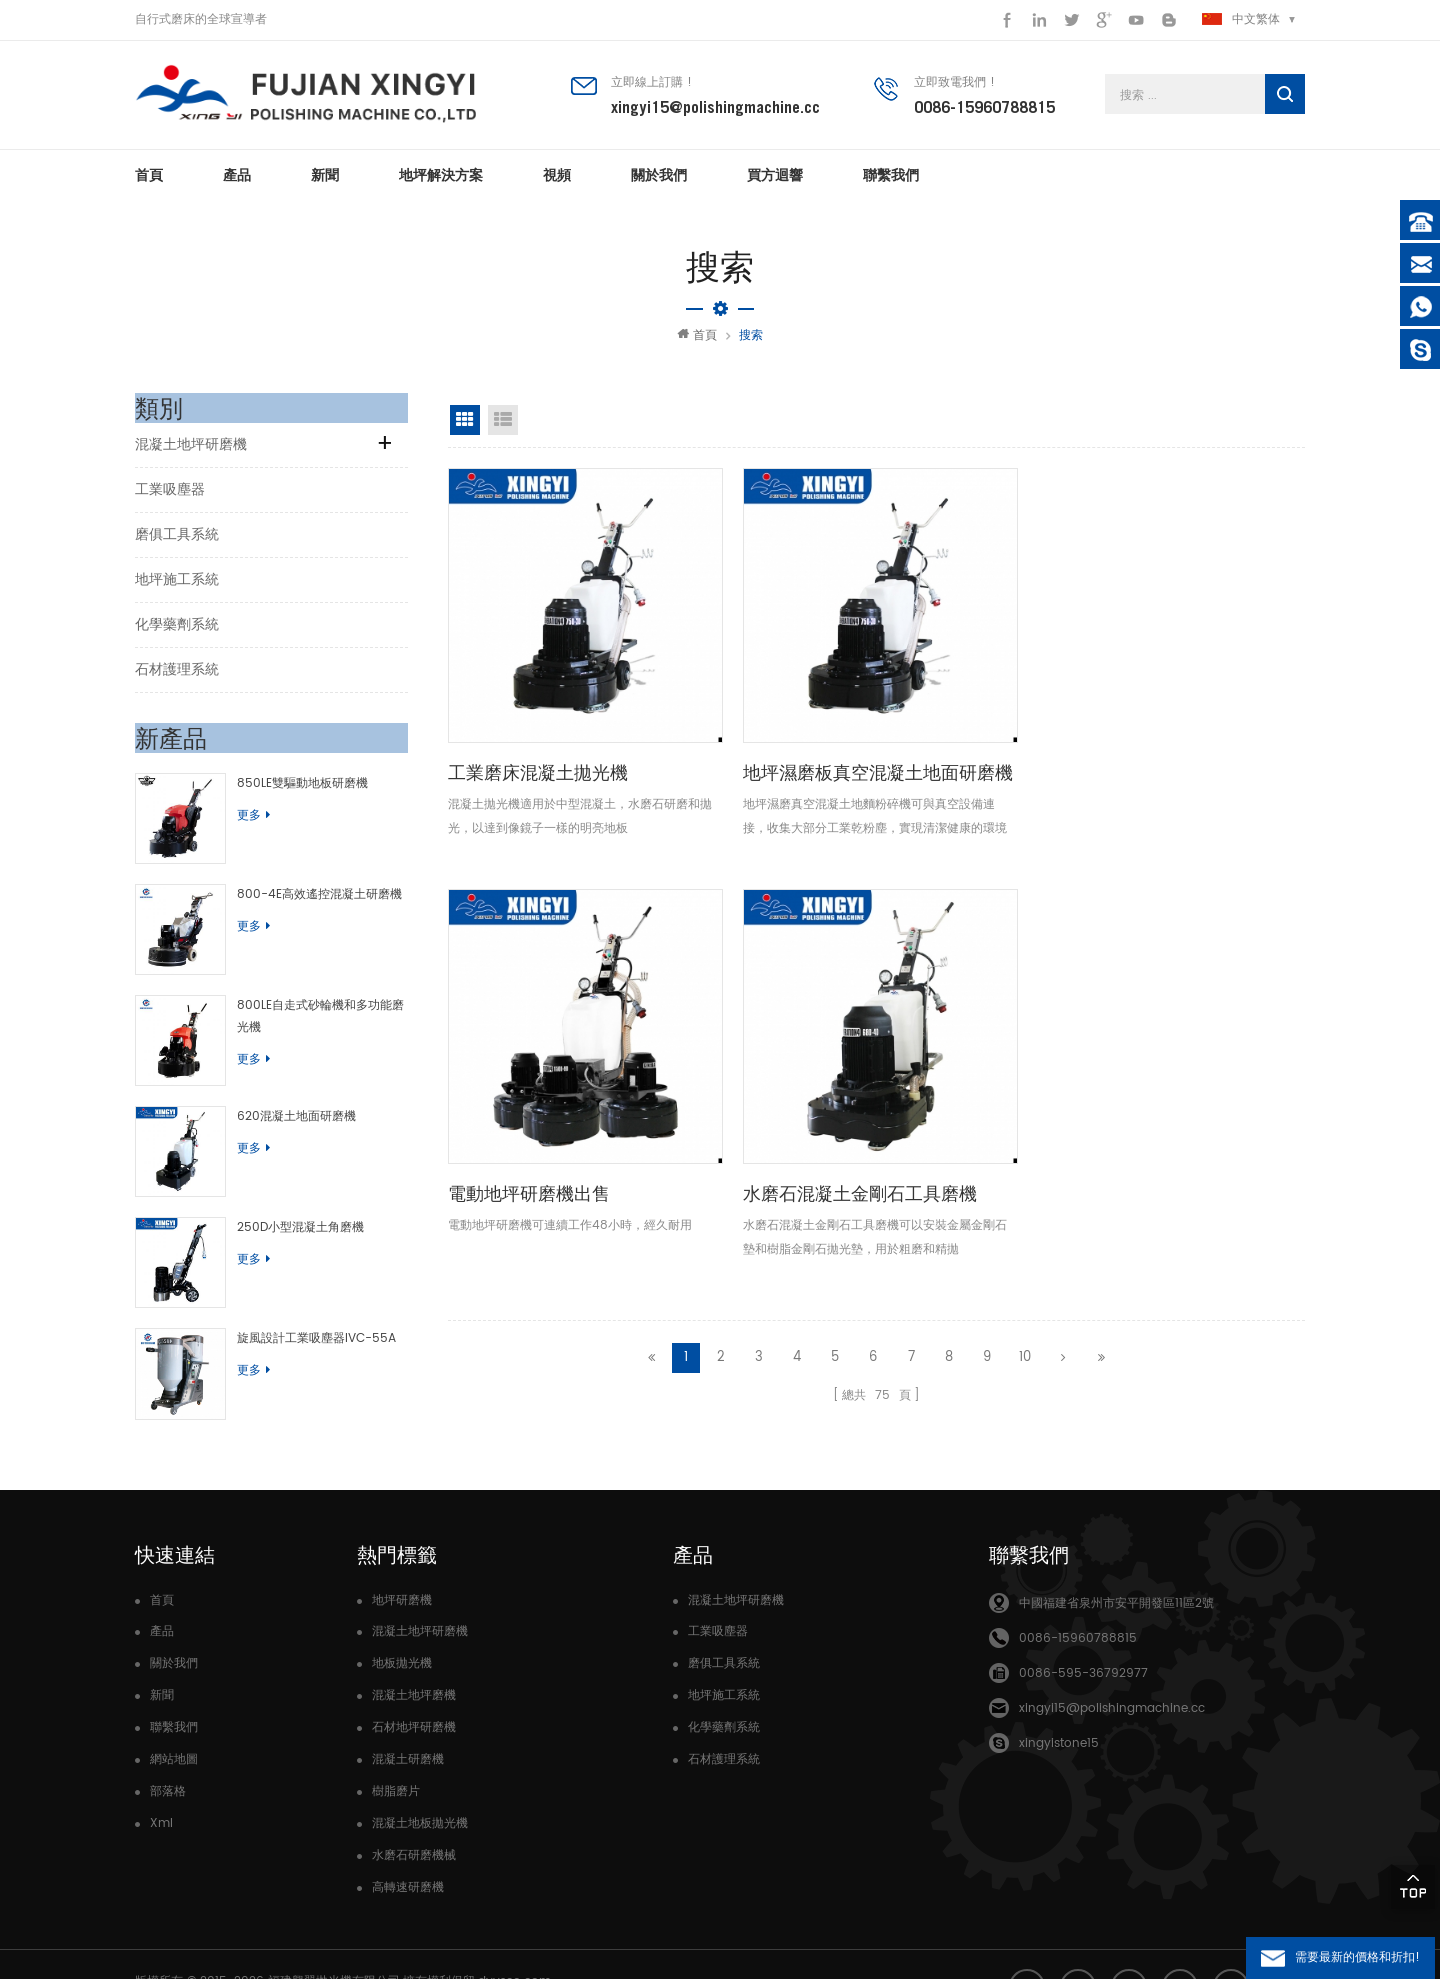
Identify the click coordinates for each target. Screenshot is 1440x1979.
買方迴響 (775, 180)
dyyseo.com (514, 1928)
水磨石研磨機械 (414, 1803)
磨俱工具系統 (177, 539)
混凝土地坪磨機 (414, 1643)
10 (1025, 863)
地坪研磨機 (402, 1548)
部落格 (168, 1739)
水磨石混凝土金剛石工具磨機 (1205, 715)
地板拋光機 (402, 1611)
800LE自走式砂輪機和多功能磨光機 (317, 1002)
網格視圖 (465, 425)
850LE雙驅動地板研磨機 (293, 788)
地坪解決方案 (441, 180)
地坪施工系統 (177, 584)
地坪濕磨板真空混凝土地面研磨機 (766, 715)
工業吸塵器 (170, 494)
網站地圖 (174, 1707)
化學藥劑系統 (177, 629)
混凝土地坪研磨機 (191, 449)
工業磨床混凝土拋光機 (538, 701)
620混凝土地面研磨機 (287, 1093)
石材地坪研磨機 (414, 1675)
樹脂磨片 (396, 1739)
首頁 (149, 180)
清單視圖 (503, 425)
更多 (244, 820)
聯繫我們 (891, 180)
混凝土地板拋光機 (420, 1771)
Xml (161, 1771)
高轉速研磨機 (408, 1835)
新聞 (325, 180)
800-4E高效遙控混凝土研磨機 (310, 889)
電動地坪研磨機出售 (967, 701)
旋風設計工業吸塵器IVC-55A (307, 1296)
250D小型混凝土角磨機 (291, 1195)
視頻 (557, 180)
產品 (237, 180)
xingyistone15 (1059, 1691)
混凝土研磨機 (408, 1707)
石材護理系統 (177, 674)
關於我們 (659, 180)
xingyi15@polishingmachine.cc (715, 109)
